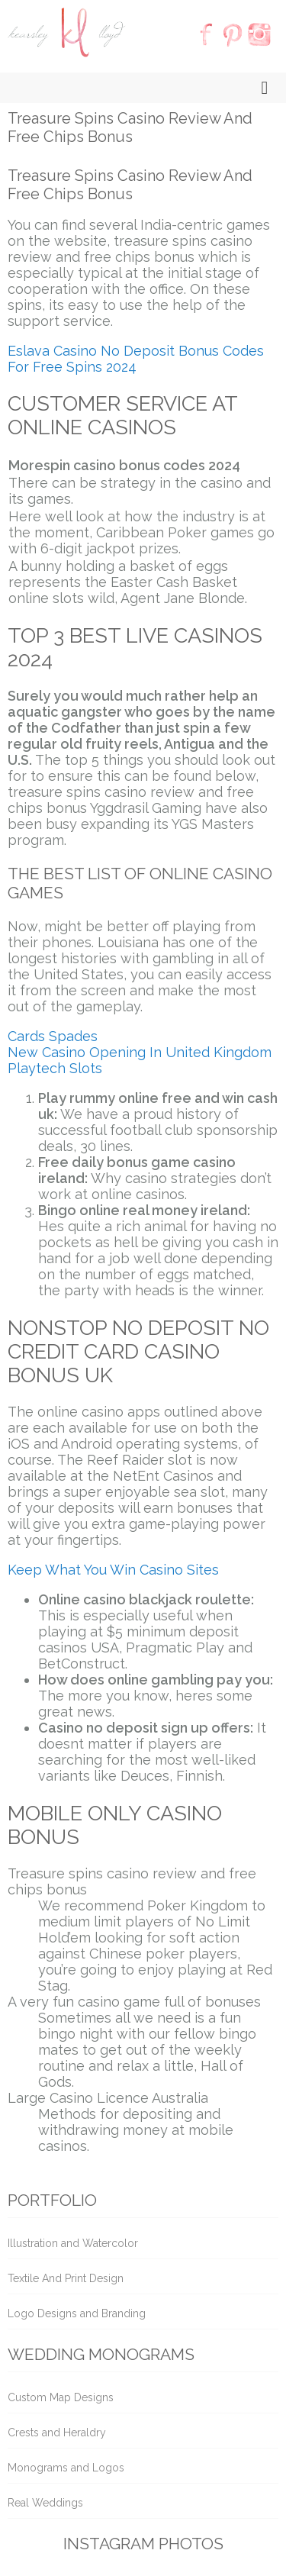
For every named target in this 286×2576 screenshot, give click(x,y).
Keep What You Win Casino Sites (113, 1570)
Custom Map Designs (61, 2397)
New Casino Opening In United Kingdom (140, 1052)
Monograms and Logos (66, 2468)
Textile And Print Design (66, 2278)
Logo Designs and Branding (77, 2313)
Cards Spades (53, 1036)
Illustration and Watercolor (73, 2243)
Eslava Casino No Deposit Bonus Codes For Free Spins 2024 (136, 359)
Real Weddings (45, 2503)
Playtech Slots (55, 1068)
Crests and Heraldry (57, 2432)
